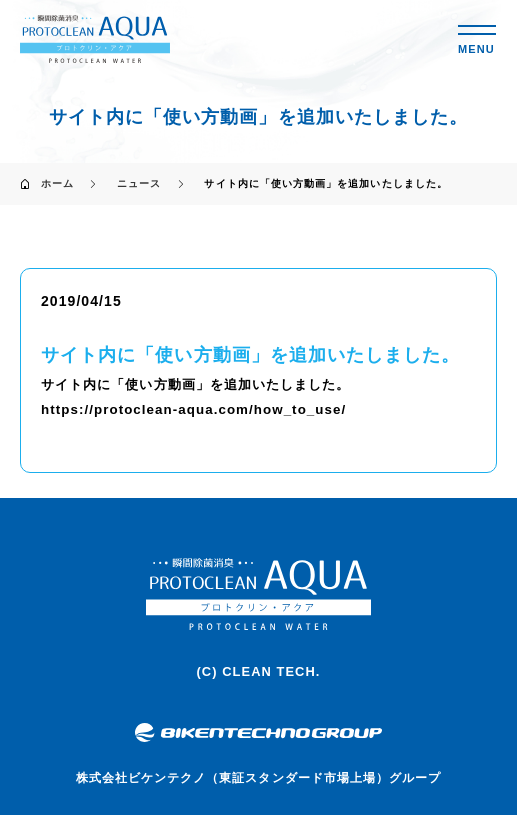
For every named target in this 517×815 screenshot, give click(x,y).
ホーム (57, 183)
